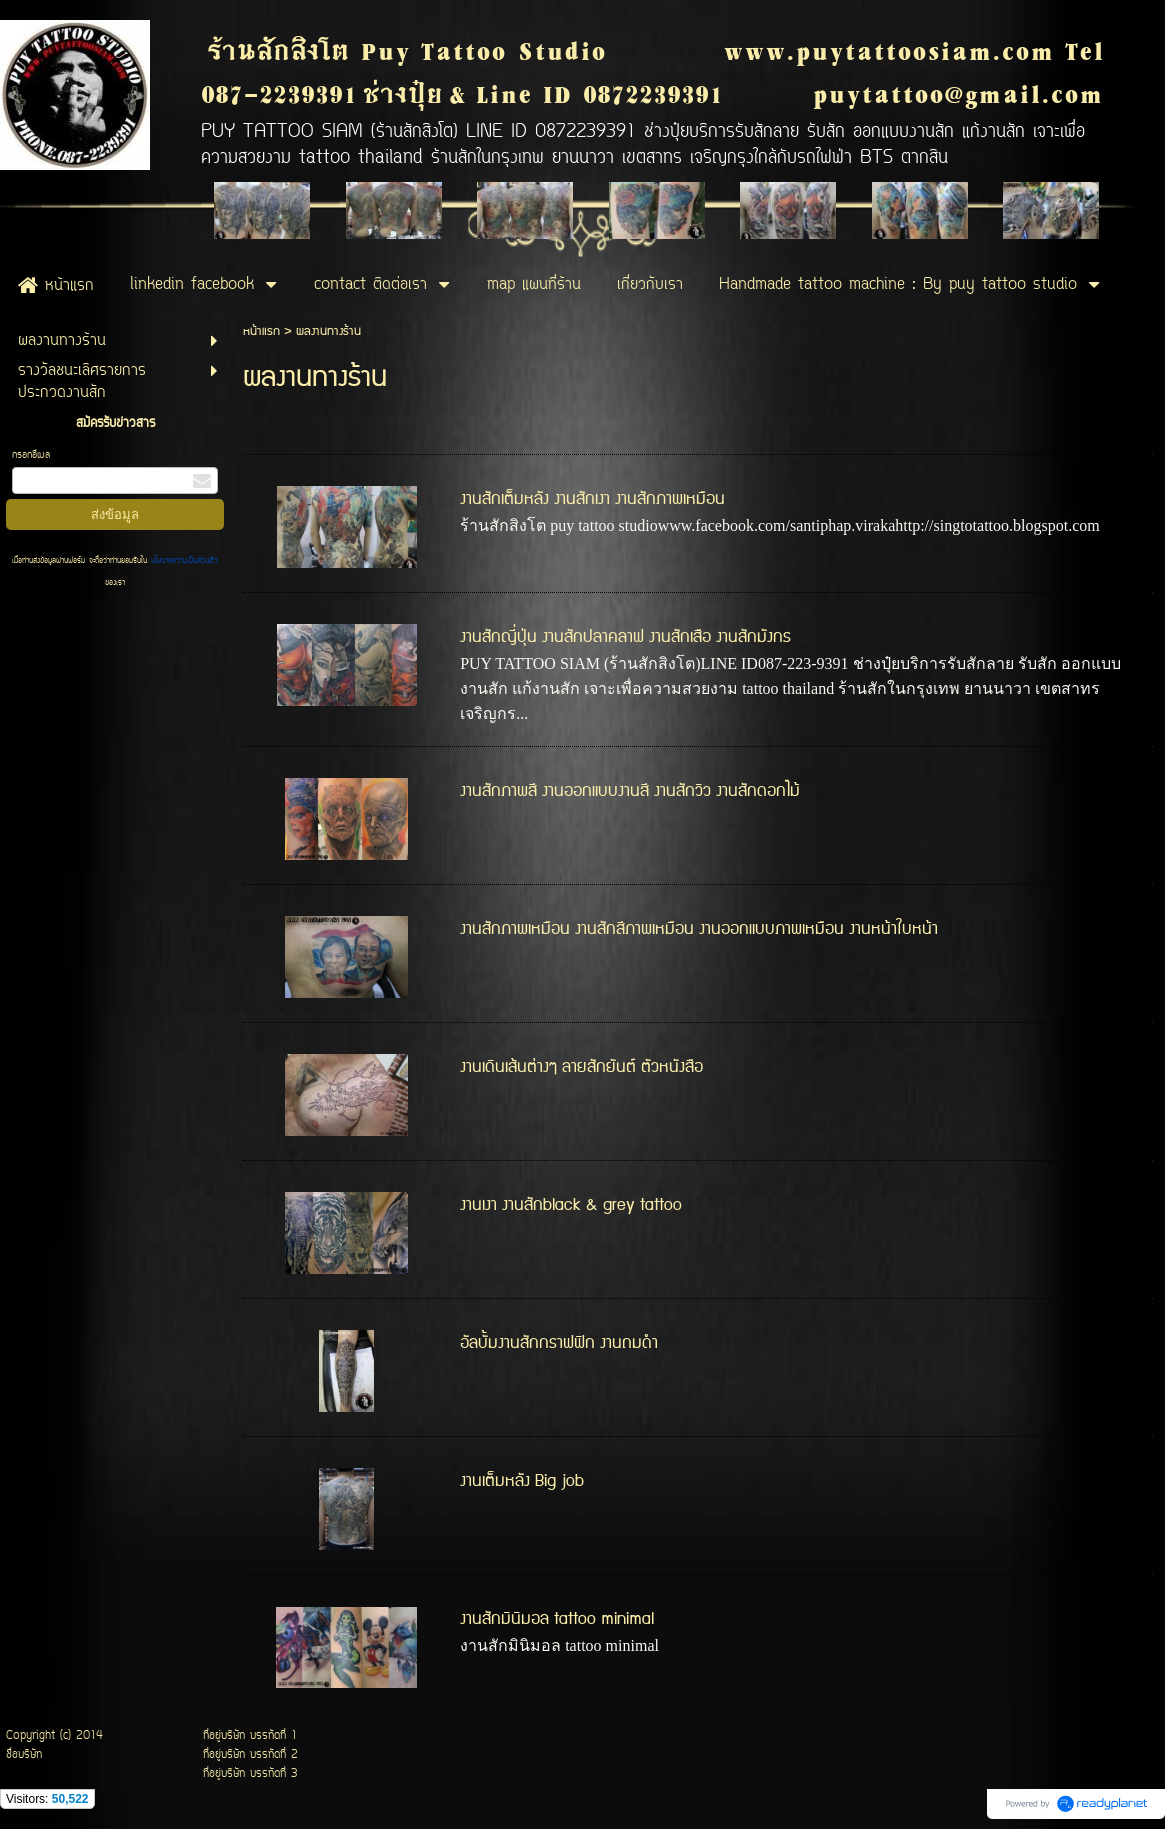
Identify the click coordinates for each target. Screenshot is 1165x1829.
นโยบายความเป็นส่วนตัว (182, 561)
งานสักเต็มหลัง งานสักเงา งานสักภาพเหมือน (592, 499)
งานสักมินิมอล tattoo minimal (557, 1619)
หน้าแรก (261, 331)
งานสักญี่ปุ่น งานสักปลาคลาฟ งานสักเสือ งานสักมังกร (625, 637)
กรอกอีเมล (31, 455)
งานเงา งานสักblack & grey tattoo (571, 1205)
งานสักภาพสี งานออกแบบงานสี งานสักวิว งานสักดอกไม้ (630, 791)
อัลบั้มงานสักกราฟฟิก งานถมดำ (559, 1343)
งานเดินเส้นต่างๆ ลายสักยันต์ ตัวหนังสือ (581, 1067)
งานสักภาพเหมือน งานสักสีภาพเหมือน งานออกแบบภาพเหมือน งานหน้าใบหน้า (699, 929)
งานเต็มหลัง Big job (522, 1481)
